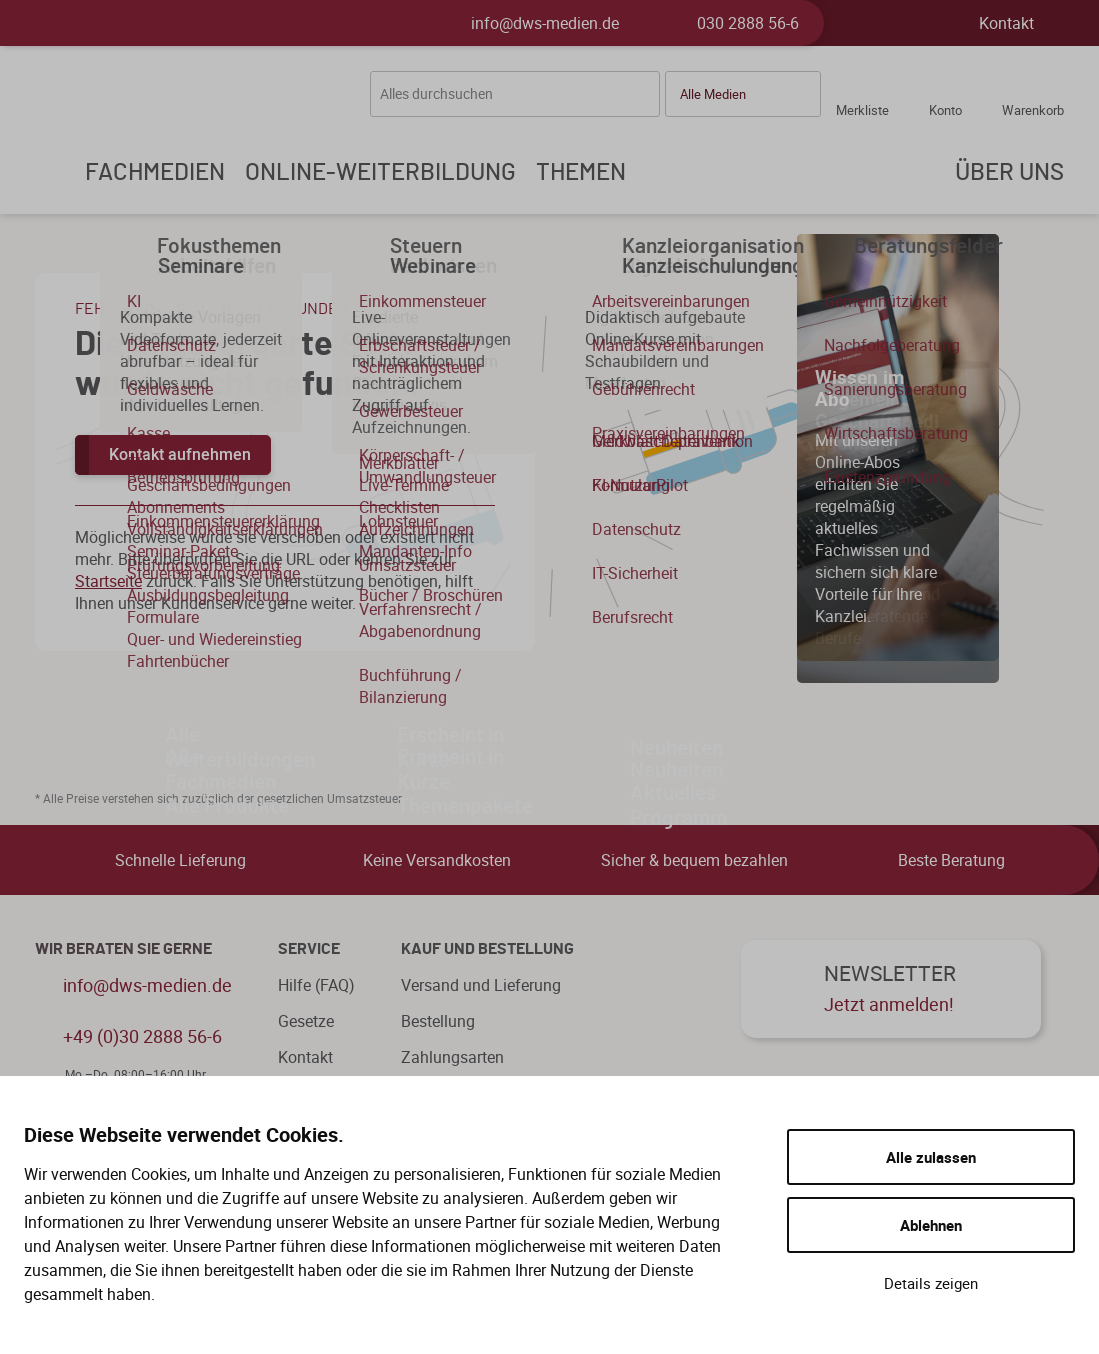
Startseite (108, 581)
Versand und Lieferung (481, 985)
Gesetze (306, 1021)
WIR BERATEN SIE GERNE (123, 949)
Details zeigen (931, 1283)
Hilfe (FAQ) (316, 985)
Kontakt (1006, 23)
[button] (743, 94)
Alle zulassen (931, 1157)
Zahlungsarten (452, 1057)
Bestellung (438, 1021)
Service (309, 949)
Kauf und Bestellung (487, 949)
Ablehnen (931, 1225)
